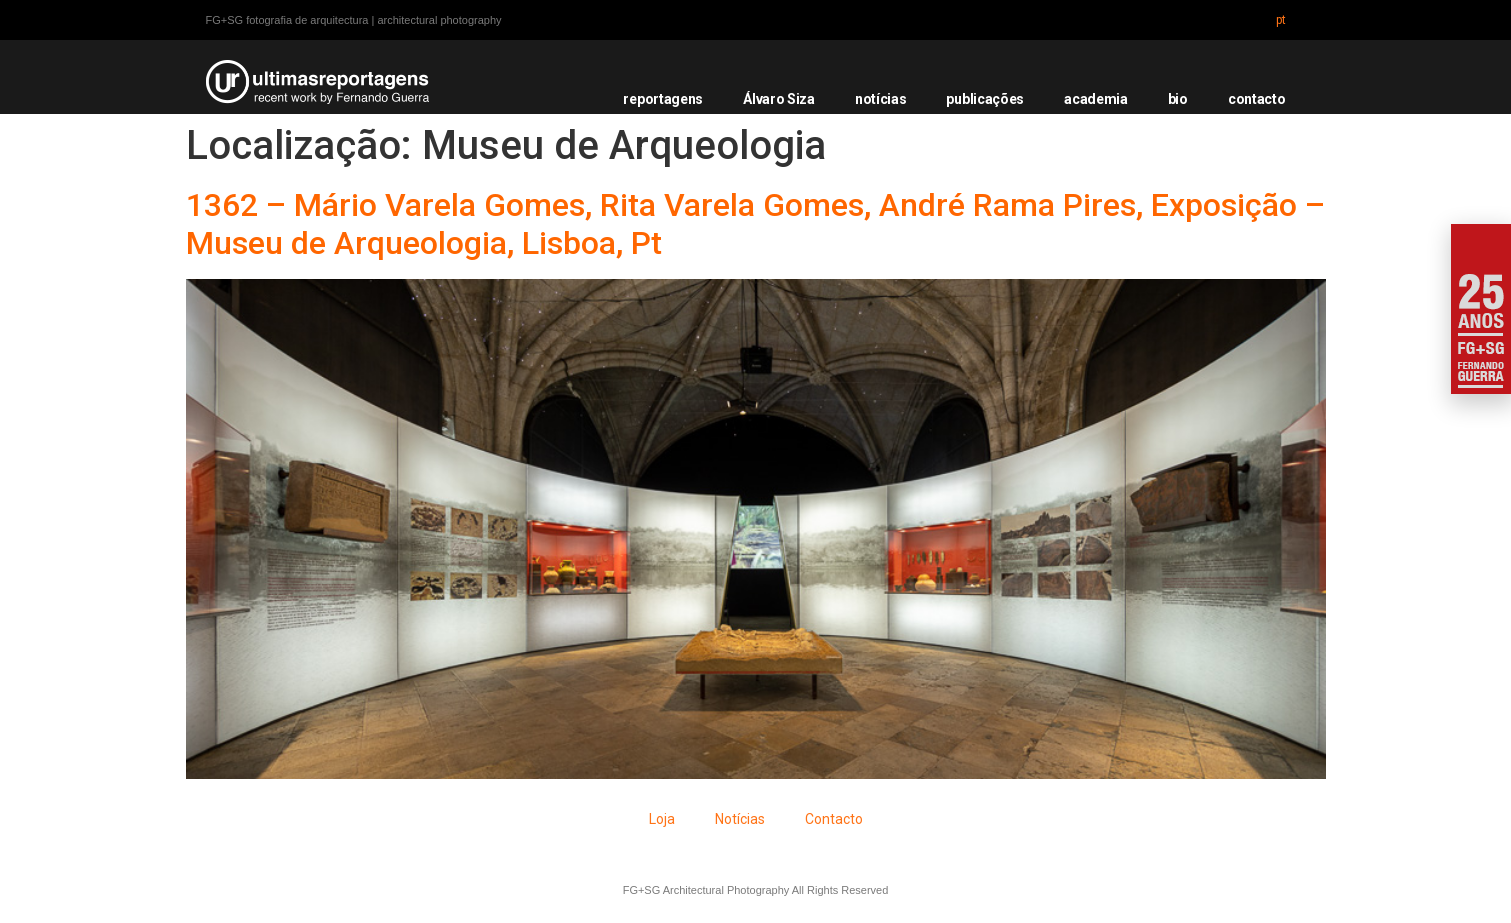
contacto (1257, 99)
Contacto (834, 819)
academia (1096, 99)
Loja (662, 819)
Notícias (740, 819)
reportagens (663, 99)
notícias (881, 99)
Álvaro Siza (779, 99)
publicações (985, 99)
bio (1178, 99)
